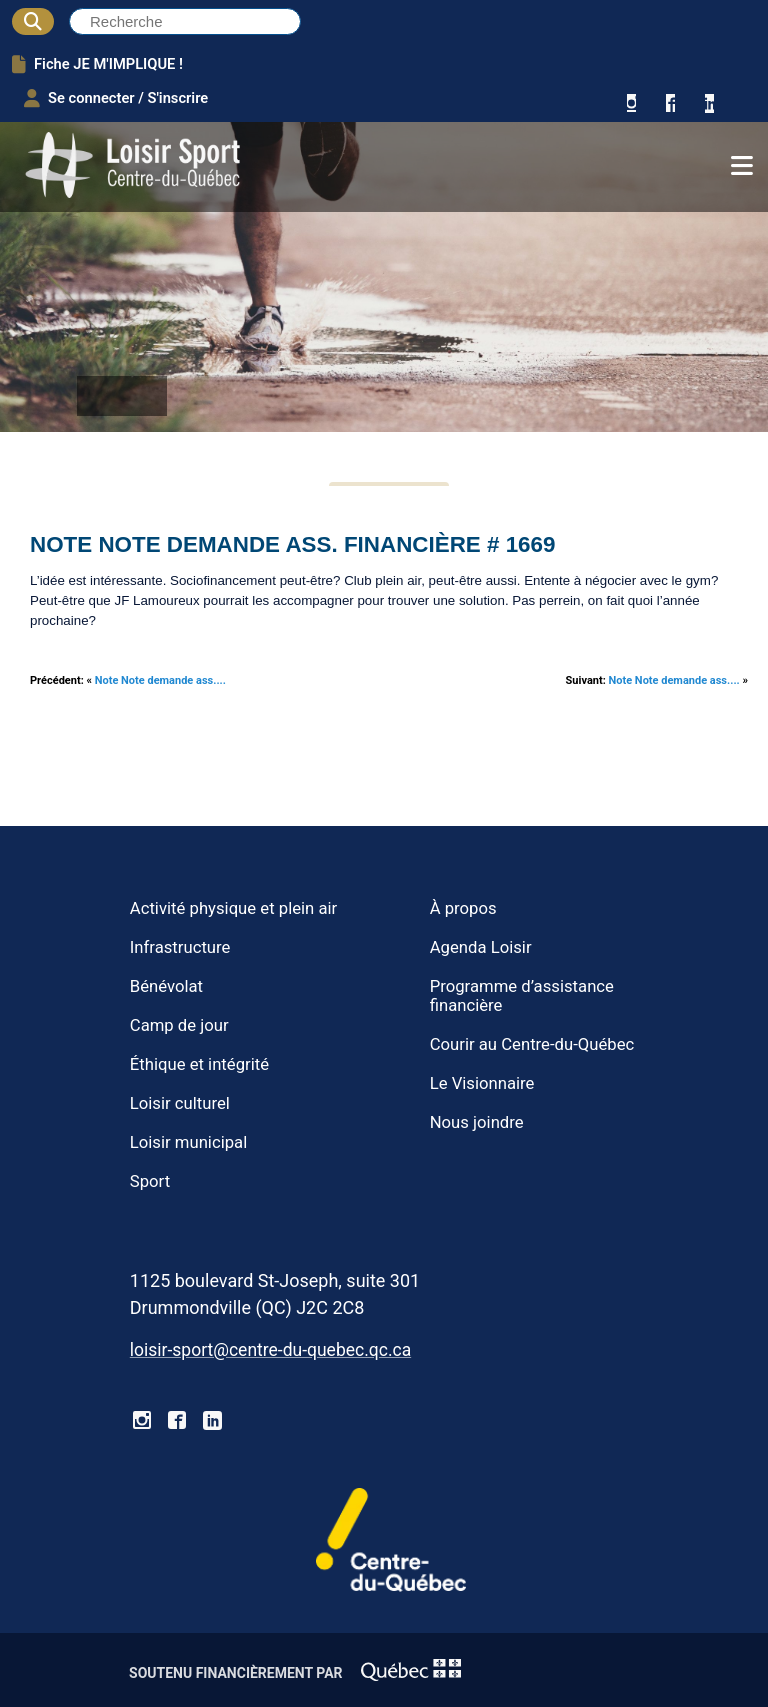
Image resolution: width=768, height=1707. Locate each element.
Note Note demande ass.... (160, 680)
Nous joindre (477, 1122)
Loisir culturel (180, 1103)
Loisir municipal (188, 1142)
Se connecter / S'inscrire (116, 98)
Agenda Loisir (481, 947)
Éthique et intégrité (199, 1064)
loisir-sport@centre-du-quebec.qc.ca (270, 1350)
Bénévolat (166, 986)
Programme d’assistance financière (522, 996)
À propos (463, 908)
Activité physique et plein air (233, 908)
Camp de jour (179, 1025)
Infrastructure (180, 947)
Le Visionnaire (482, 1083)
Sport (150, 1181)
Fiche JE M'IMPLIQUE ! (97, 64)
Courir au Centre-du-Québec (532, 1044)
